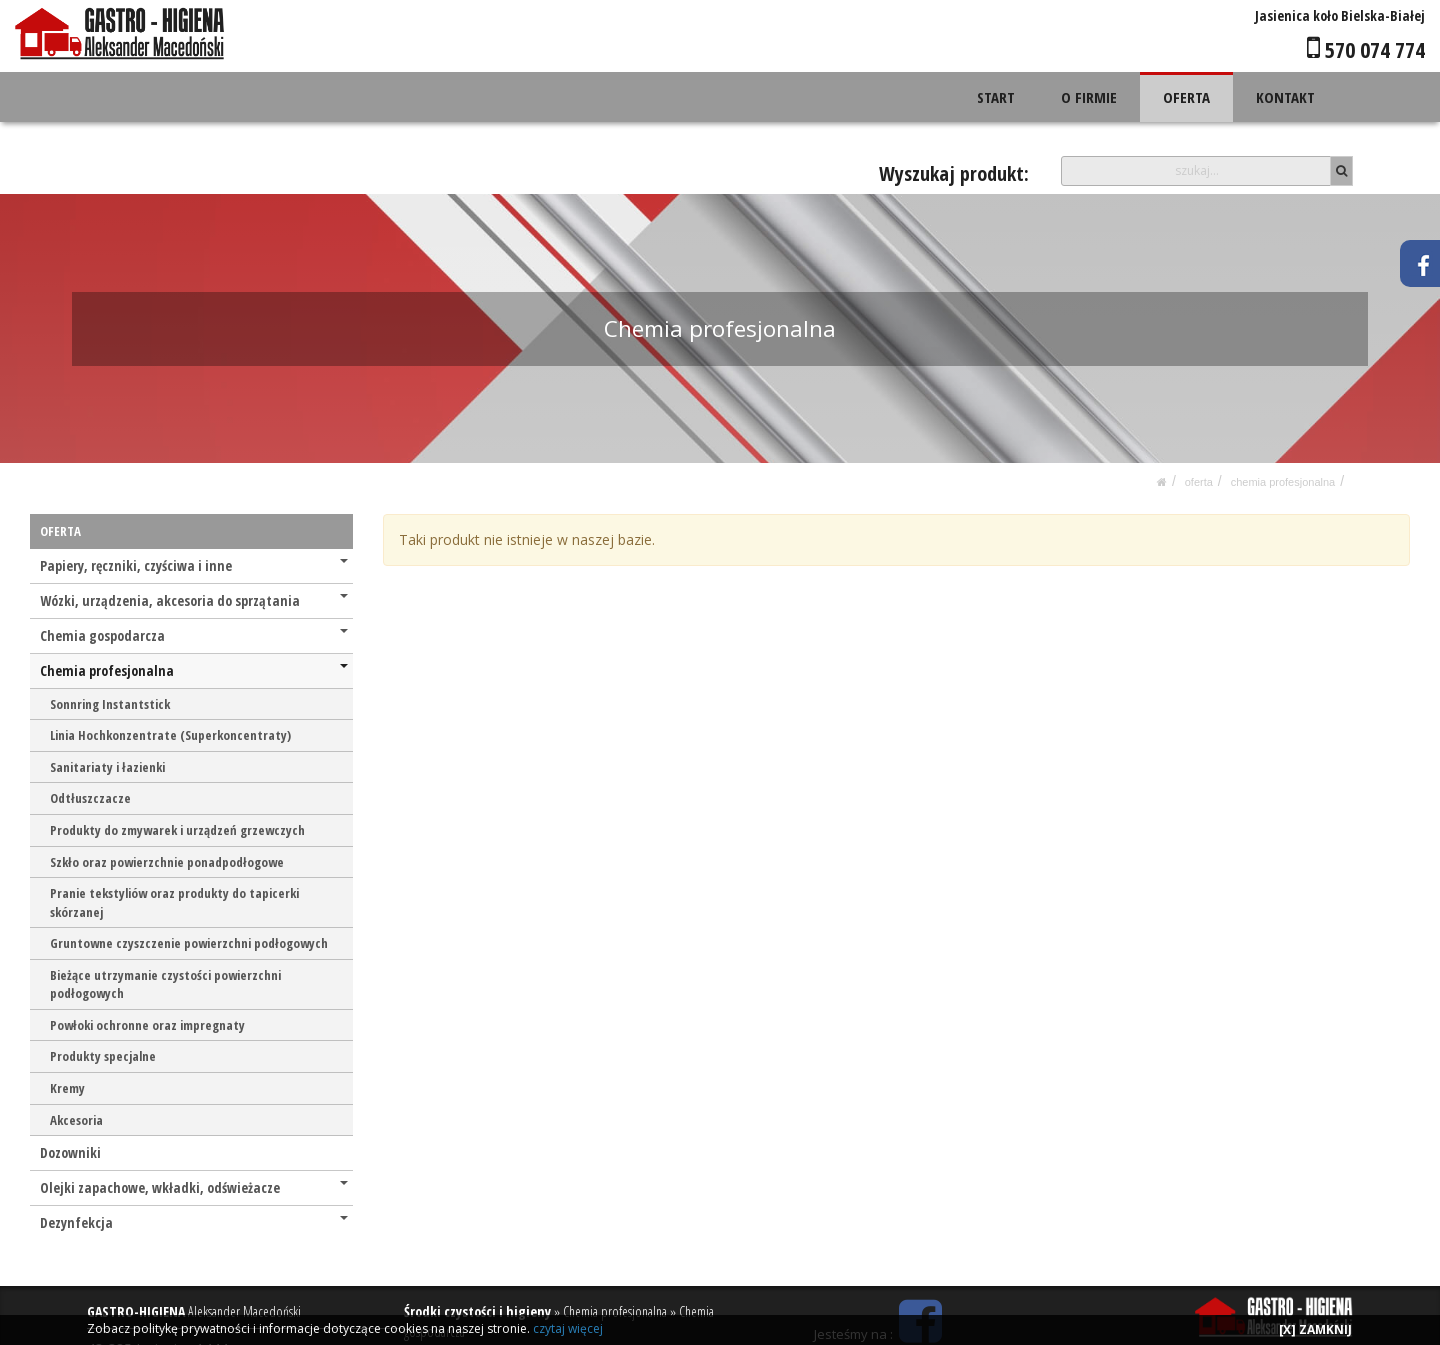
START (997, 97)
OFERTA (1186, 97)
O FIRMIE (1090, 97)
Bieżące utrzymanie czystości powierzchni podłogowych (165, 984)
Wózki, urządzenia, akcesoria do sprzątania (194, 600)
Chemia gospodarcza (194, 635)
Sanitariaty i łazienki (107, 767)
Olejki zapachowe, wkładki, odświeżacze (194, 1187)
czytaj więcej (568, 1328)
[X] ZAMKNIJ (1315, 1329)
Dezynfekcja (194, 1222)
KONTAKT (1285, 97)
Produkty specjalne (103, 1056)
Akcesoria (76, 1120)
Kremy (67, 1088)
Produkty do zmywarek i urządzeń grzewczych (177, 830)
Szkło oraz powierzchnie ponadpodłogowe (167, 862)
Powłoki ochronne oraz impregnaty (147, 1025)
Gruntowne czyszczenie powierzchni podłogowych (189, 943)
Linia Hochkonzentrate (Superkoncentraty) (170, 735)
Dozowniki (70, 1152)
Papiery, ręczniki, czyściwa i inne (194, 565)
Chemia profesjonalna (1283, 482)
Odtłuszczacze (90, 798)
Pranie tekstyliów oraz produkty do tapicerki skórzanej (174, 902)
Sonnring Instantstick (110, 704)
